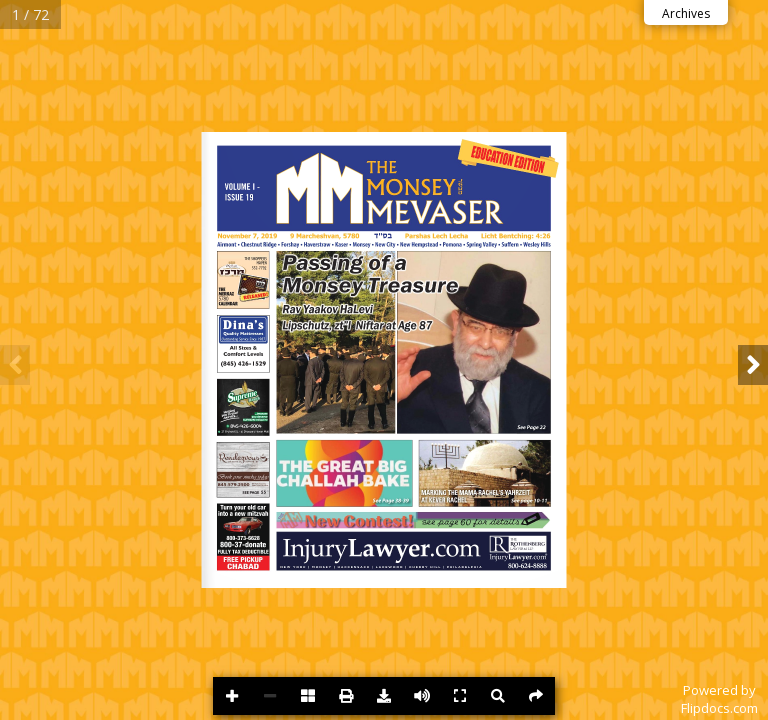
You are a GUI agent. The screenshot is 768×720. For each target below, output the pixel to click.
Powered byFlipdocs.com (719, 699)
